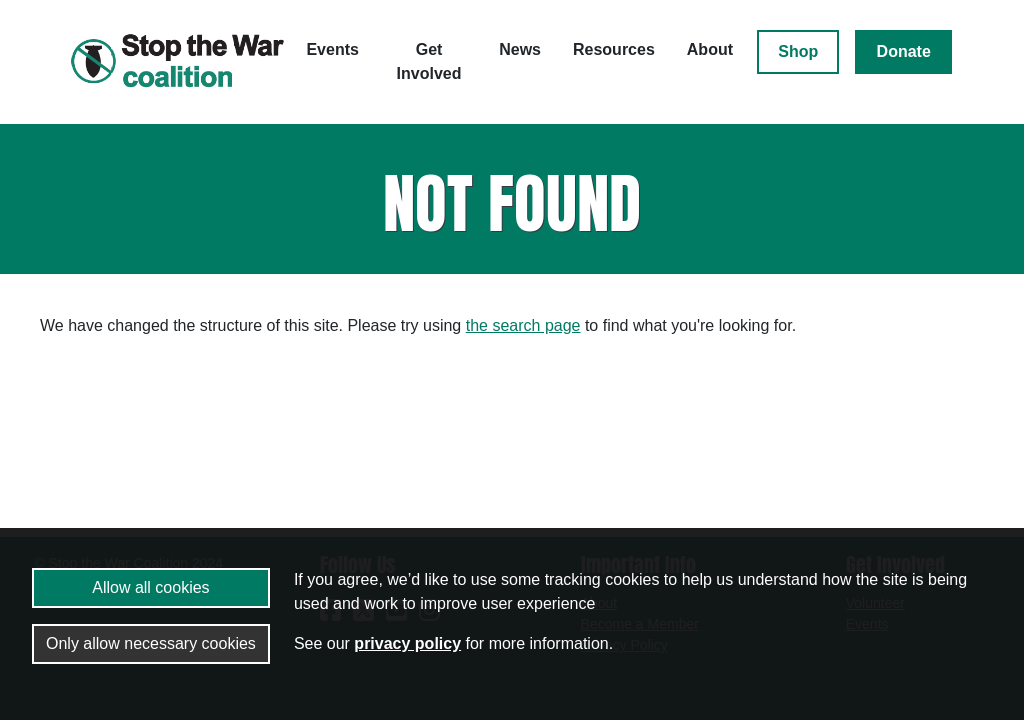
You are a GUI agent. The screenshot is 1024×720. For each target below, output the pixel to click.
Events (332, 49)
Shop (798, 51)
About (710, 49)
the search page (523, 325)
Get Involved (429, 61)
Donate (904, 51)
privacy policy (407, 643)
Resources (614, 49)
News (520, 49)
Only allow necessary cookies (151, 643)
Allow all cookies (150, 587)
